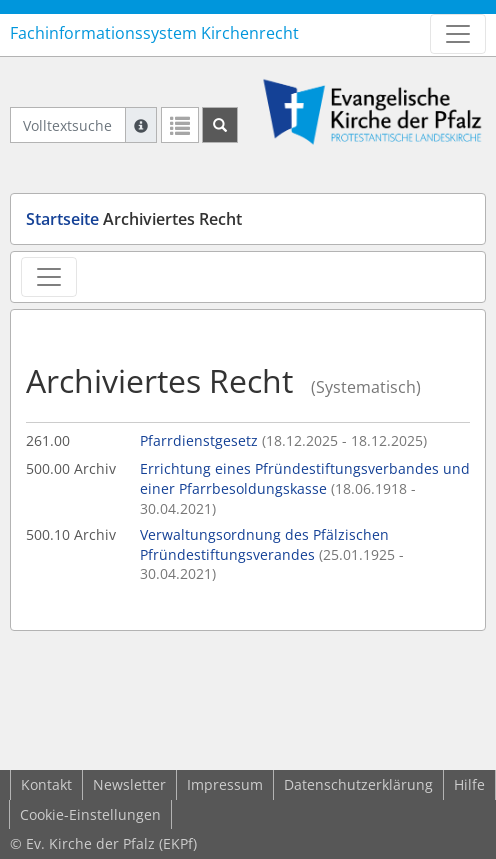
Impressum (225, 784)
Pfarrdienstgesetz (283, 440)
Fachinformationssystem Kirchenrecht (154, 33)
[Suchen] (220, 125)
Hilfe (469, 784)
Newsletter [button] (129, 784)
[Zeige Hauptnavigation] (458, 34)
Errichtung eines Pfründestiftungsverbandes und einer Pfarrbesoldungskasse (305, 488)
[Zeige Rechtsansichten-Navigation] (49, 277)
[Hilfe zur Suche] (141, 125)
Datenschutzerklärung (358, 784)
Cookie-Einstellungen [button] (90, 814)
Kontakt (46, 784)
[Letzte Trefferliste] (180, 125)
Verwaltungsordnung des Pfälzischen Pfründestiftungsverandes (272, 554)
